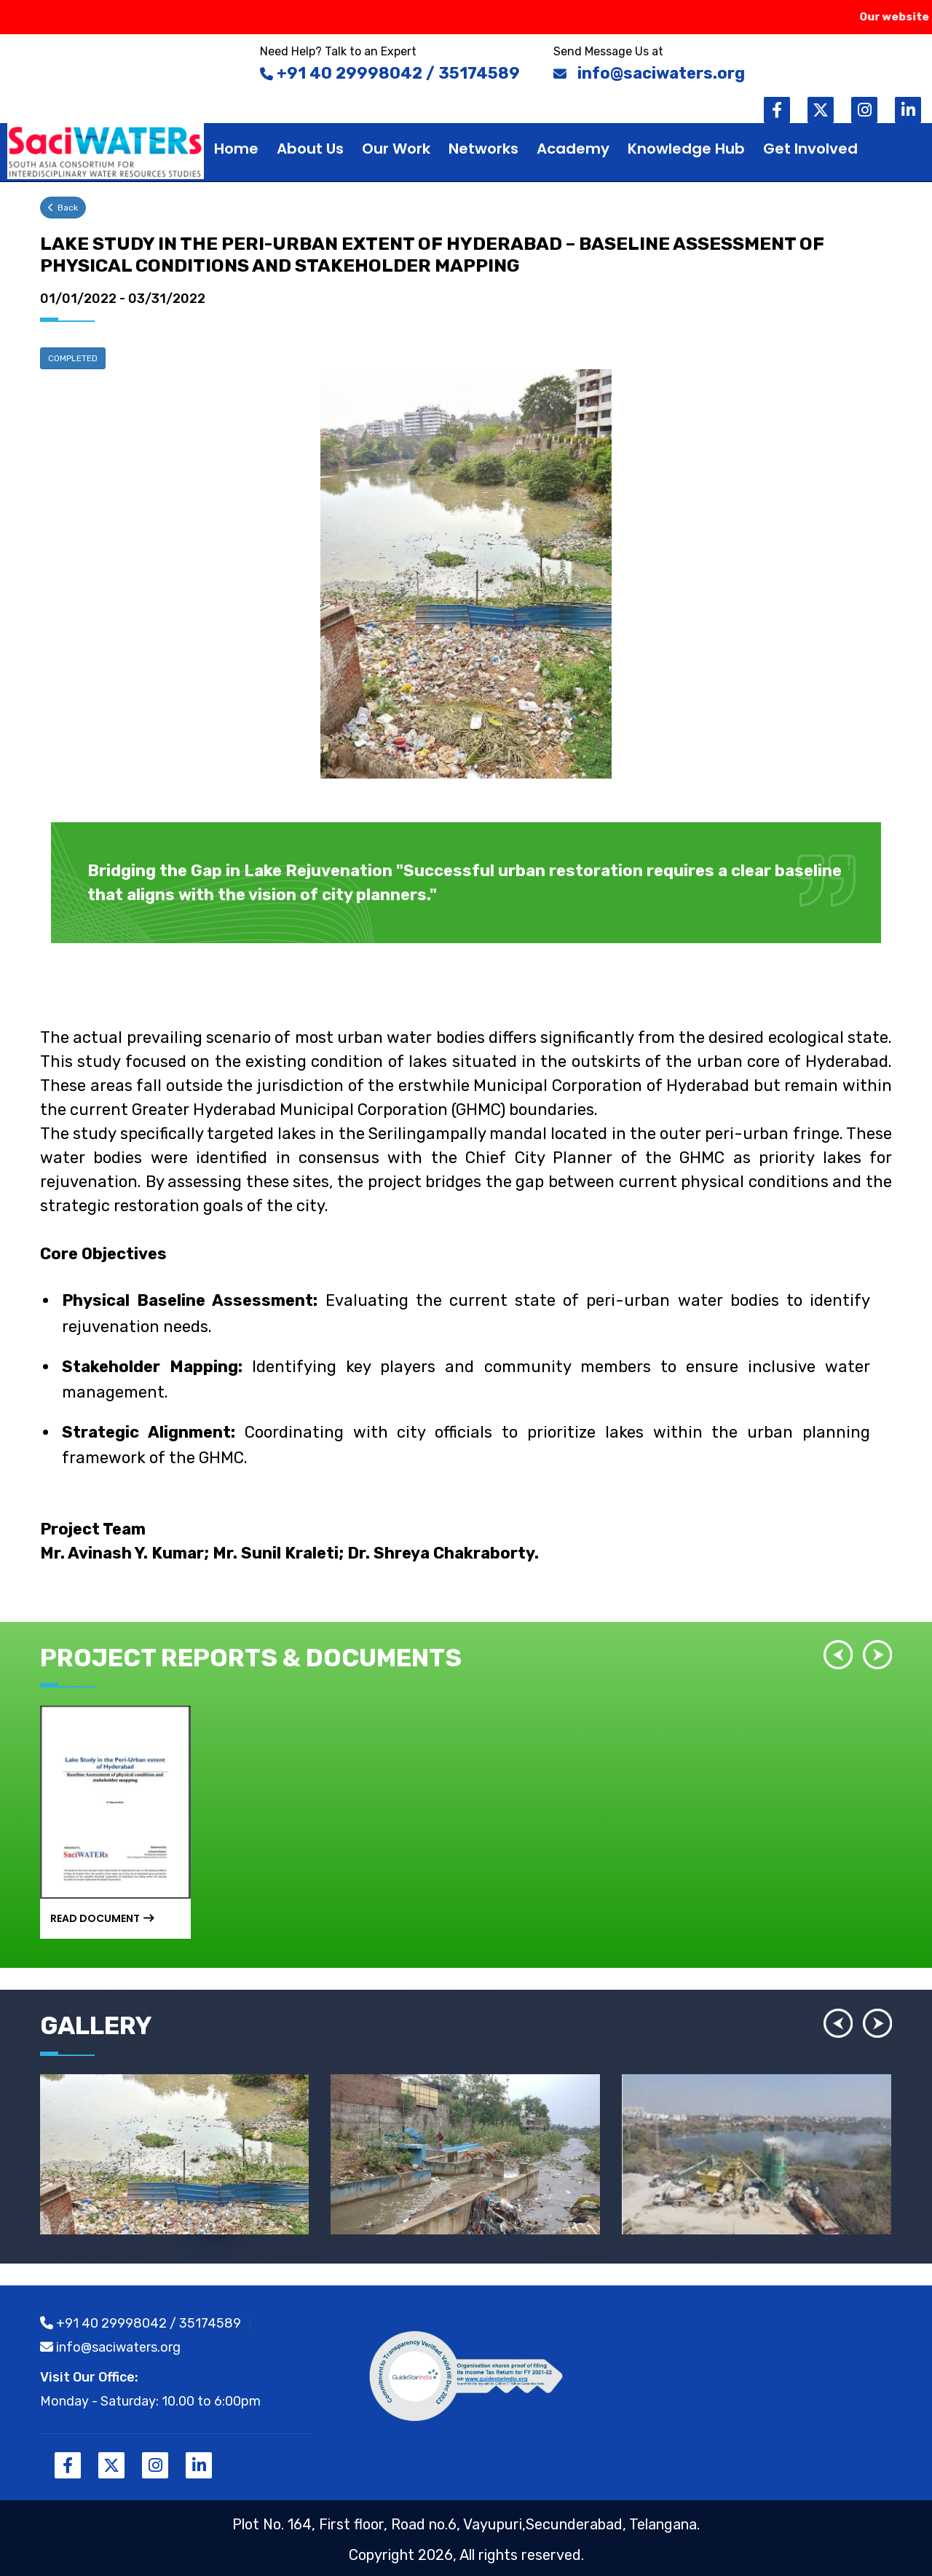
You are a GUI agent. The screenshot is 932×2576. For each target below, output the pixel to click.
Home (236, 148)
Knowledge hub (686, 148)
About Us (310, 148)
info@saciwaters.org (110, 2347)
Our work (396, 148)
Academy (573, 148)
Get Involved (810, 148)
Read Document (102, 1918)
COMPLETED (73, 358)
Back (63, 207)
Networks (483, 148)
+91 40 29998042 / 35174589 (140, 2323)
